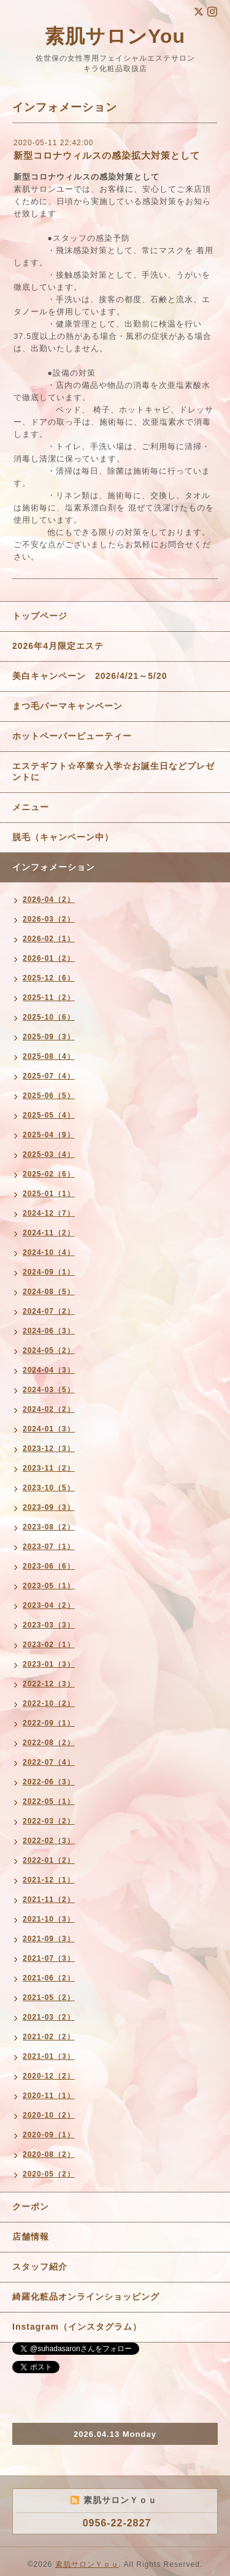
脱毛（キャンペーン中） (62, 837)
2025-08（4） (49, 1056)
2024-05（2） (49, 1350)
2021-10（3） (49, 1919)
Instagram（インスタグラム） (77, 2327)
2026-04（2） (49, 899)
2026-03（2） (49, 919)
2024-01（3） (49, 1429)
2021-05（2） (49, 1997)
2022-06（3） (49, 1782)
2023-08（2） (49, 1527)
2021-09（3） (49, 1938)
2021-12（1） (49, 1880)
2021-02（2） (49, 2036)
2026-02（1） (49, 938)
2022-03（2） (49, 1821)
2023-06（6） (49, 1566)
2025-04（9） (49, 1135)
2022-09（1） (49, 1723)
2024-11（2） (49, 1233)
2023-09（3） (49, 1507)
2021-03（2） (49, 2017)
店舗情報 (30, 2236)
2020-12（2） (49, 2076)
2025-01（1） (49, 1193)
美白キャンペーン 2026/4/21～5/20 (89, 676)
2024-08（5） (49, 1291)
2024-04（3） (49, 1370)
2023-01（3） (49, 1664)
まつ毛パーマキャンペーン (67, 706)
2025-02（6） (49, 1174)
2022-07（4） (49, 1762)
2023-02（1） (49, 1644)
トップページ (39, 616)
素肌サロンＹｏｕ (87, 2564)
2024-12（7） (49, 1213)
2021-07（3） (49, 1958)
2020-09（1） (49, 2135)
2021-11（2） (49, 1899)
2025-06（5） (49, 1095)
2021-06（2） (49, 1978)
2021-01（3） (49, 2056)
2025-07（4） (49, 1076)
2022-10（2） (49, 1703)
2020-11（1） (49, 2095)
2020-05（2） (49, 2174)
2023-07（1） (49, 1546)
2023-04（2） (49, 1605)
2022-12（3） (49, 1684)
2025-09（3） (49, 1036)
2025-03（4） (49, 1154)
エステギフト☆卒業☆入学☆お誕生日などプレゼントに (113, 771)
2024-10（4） (49, 1252)
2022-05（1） (49, 1801)
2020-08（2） (49, 2154)
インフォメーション (53, 867)
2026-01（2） (49, 958)
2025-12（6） (49, 978)
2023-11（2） (49, 1468)
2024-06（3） (49, 1331)
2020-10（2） (49, 2115)
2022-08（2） (49, 1742)
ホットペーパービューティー (72, 736)
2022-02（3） (49, 1840)
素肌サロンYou (115, 36)
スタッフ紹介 (39, 2266)
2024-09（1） (49, 1272)
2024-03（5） (49, 1389)
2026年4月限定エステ (58, 646)
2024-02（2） (49, 1409)
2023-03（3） (49, 1625)
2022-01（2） (49, 1860)
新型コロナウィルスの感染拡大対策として (106, 155)
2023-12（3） (49, 1448)
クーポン (30, 2206)
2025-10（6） (49, 1017)
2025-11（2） (49, 997)
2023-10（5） (49, 1487)
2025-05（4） (49, 1115)
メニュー (30, 807)
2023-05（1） (49, 1586)
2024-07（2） (49, 1311)
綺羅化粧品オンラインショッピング (85, 2296)
